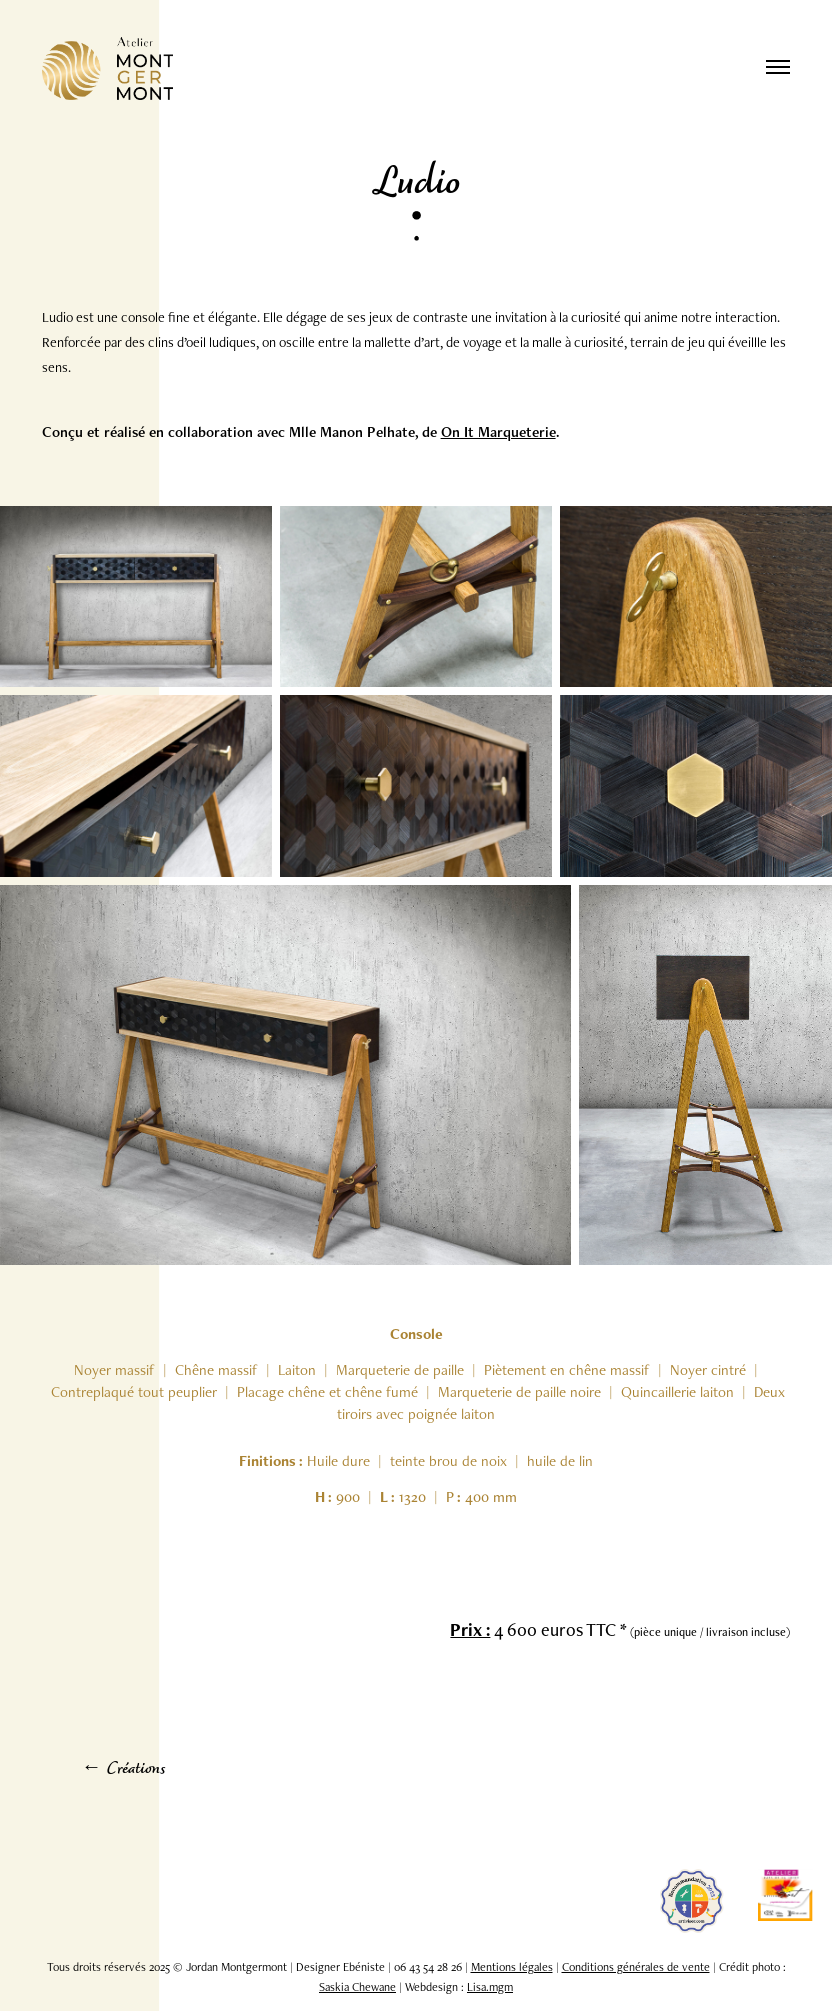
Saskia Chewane (357, 1987)
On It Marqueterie (498, 431)
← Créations (123, 1770)
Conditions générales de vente (636, 1967)
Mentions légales (512, 1967)
